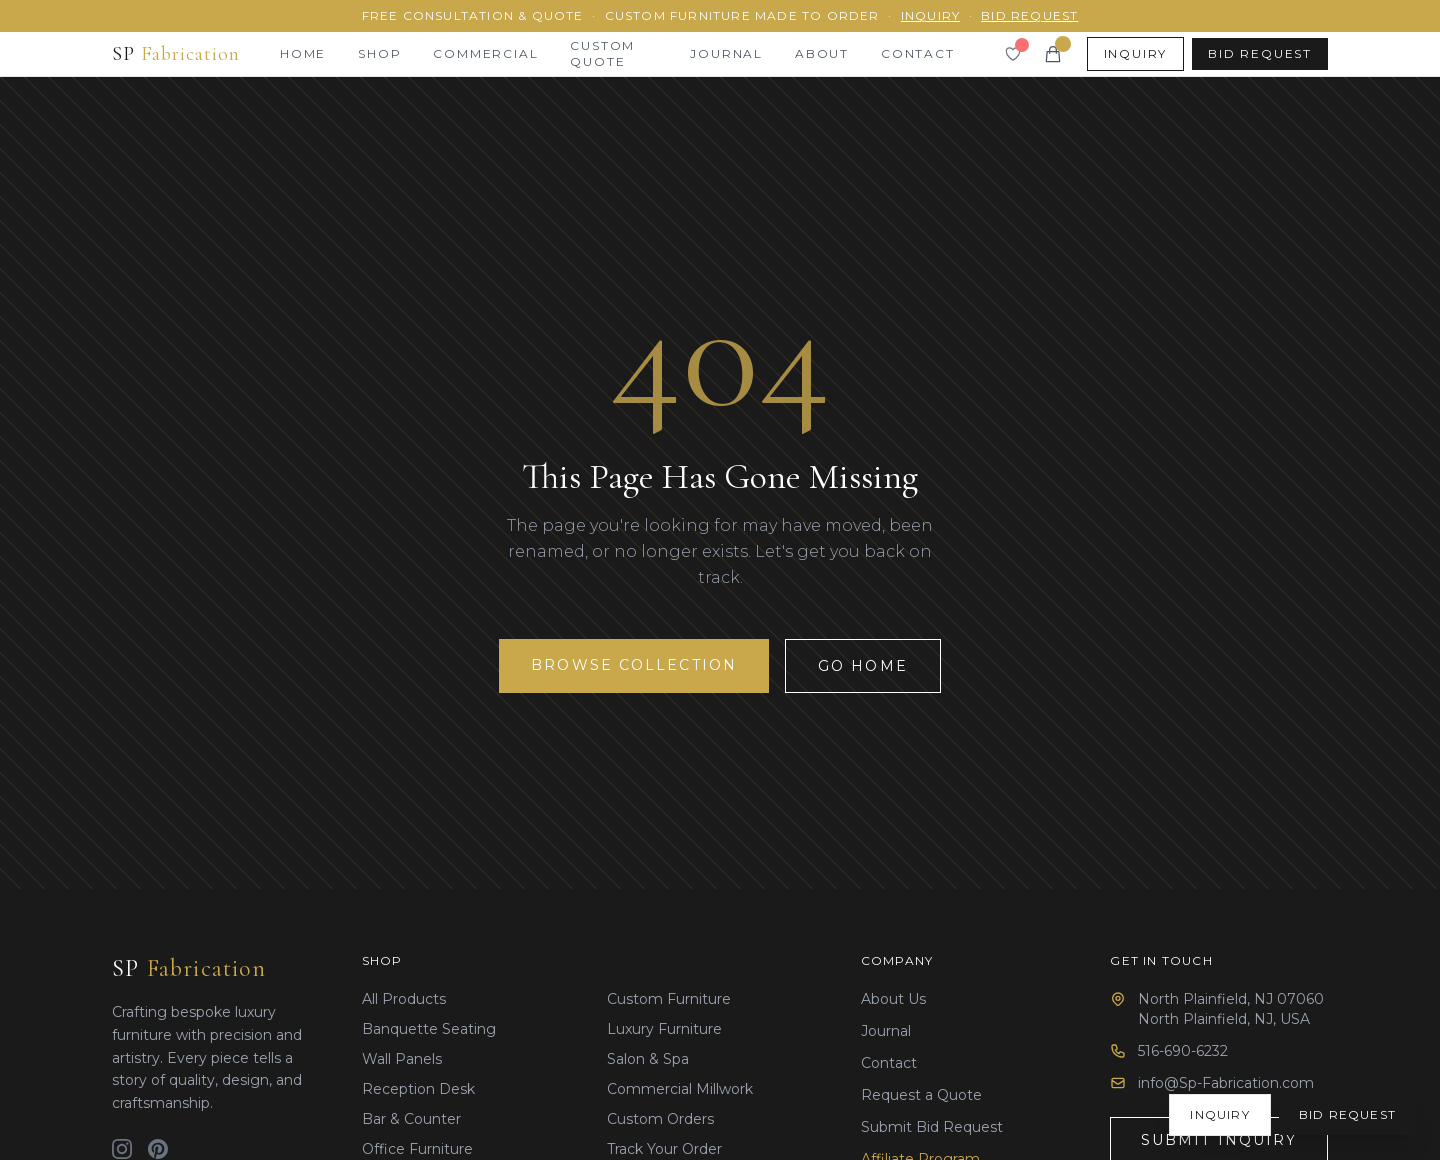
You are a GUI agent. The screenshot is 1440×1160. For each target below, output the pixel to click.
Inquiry (930, 15)
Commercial (485, 53)
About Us (893, 999)
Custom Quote (602, 53)
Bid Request (1029, 15)
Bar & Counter (411, 1119)
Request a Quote (921, 1095)
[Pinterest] (158, 1149)
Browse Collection (634, 665)
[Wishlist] (1013, 54)
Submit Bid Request (932, 1127)
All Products (404, 999)
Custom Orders (660, 1119)
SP (189, 968)
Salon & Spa (648, 1059)
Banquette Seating (429, 1029)
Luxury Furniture (664, 1029)
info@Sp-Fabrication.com (1226, 1083)
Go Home (863, 666)
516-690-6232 (1183, 1051)
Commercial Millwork (680, 1089)
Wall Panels (402, 1059)
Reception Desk (418, 1089)
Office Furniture (417, 1149)
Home (303, 53)
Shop (379, 53)
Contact (918, 53)
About (822, 53)
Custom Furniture (669, 999)
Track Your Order (664, 1149)
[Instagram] (122, 1149)
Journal (726, 53)
